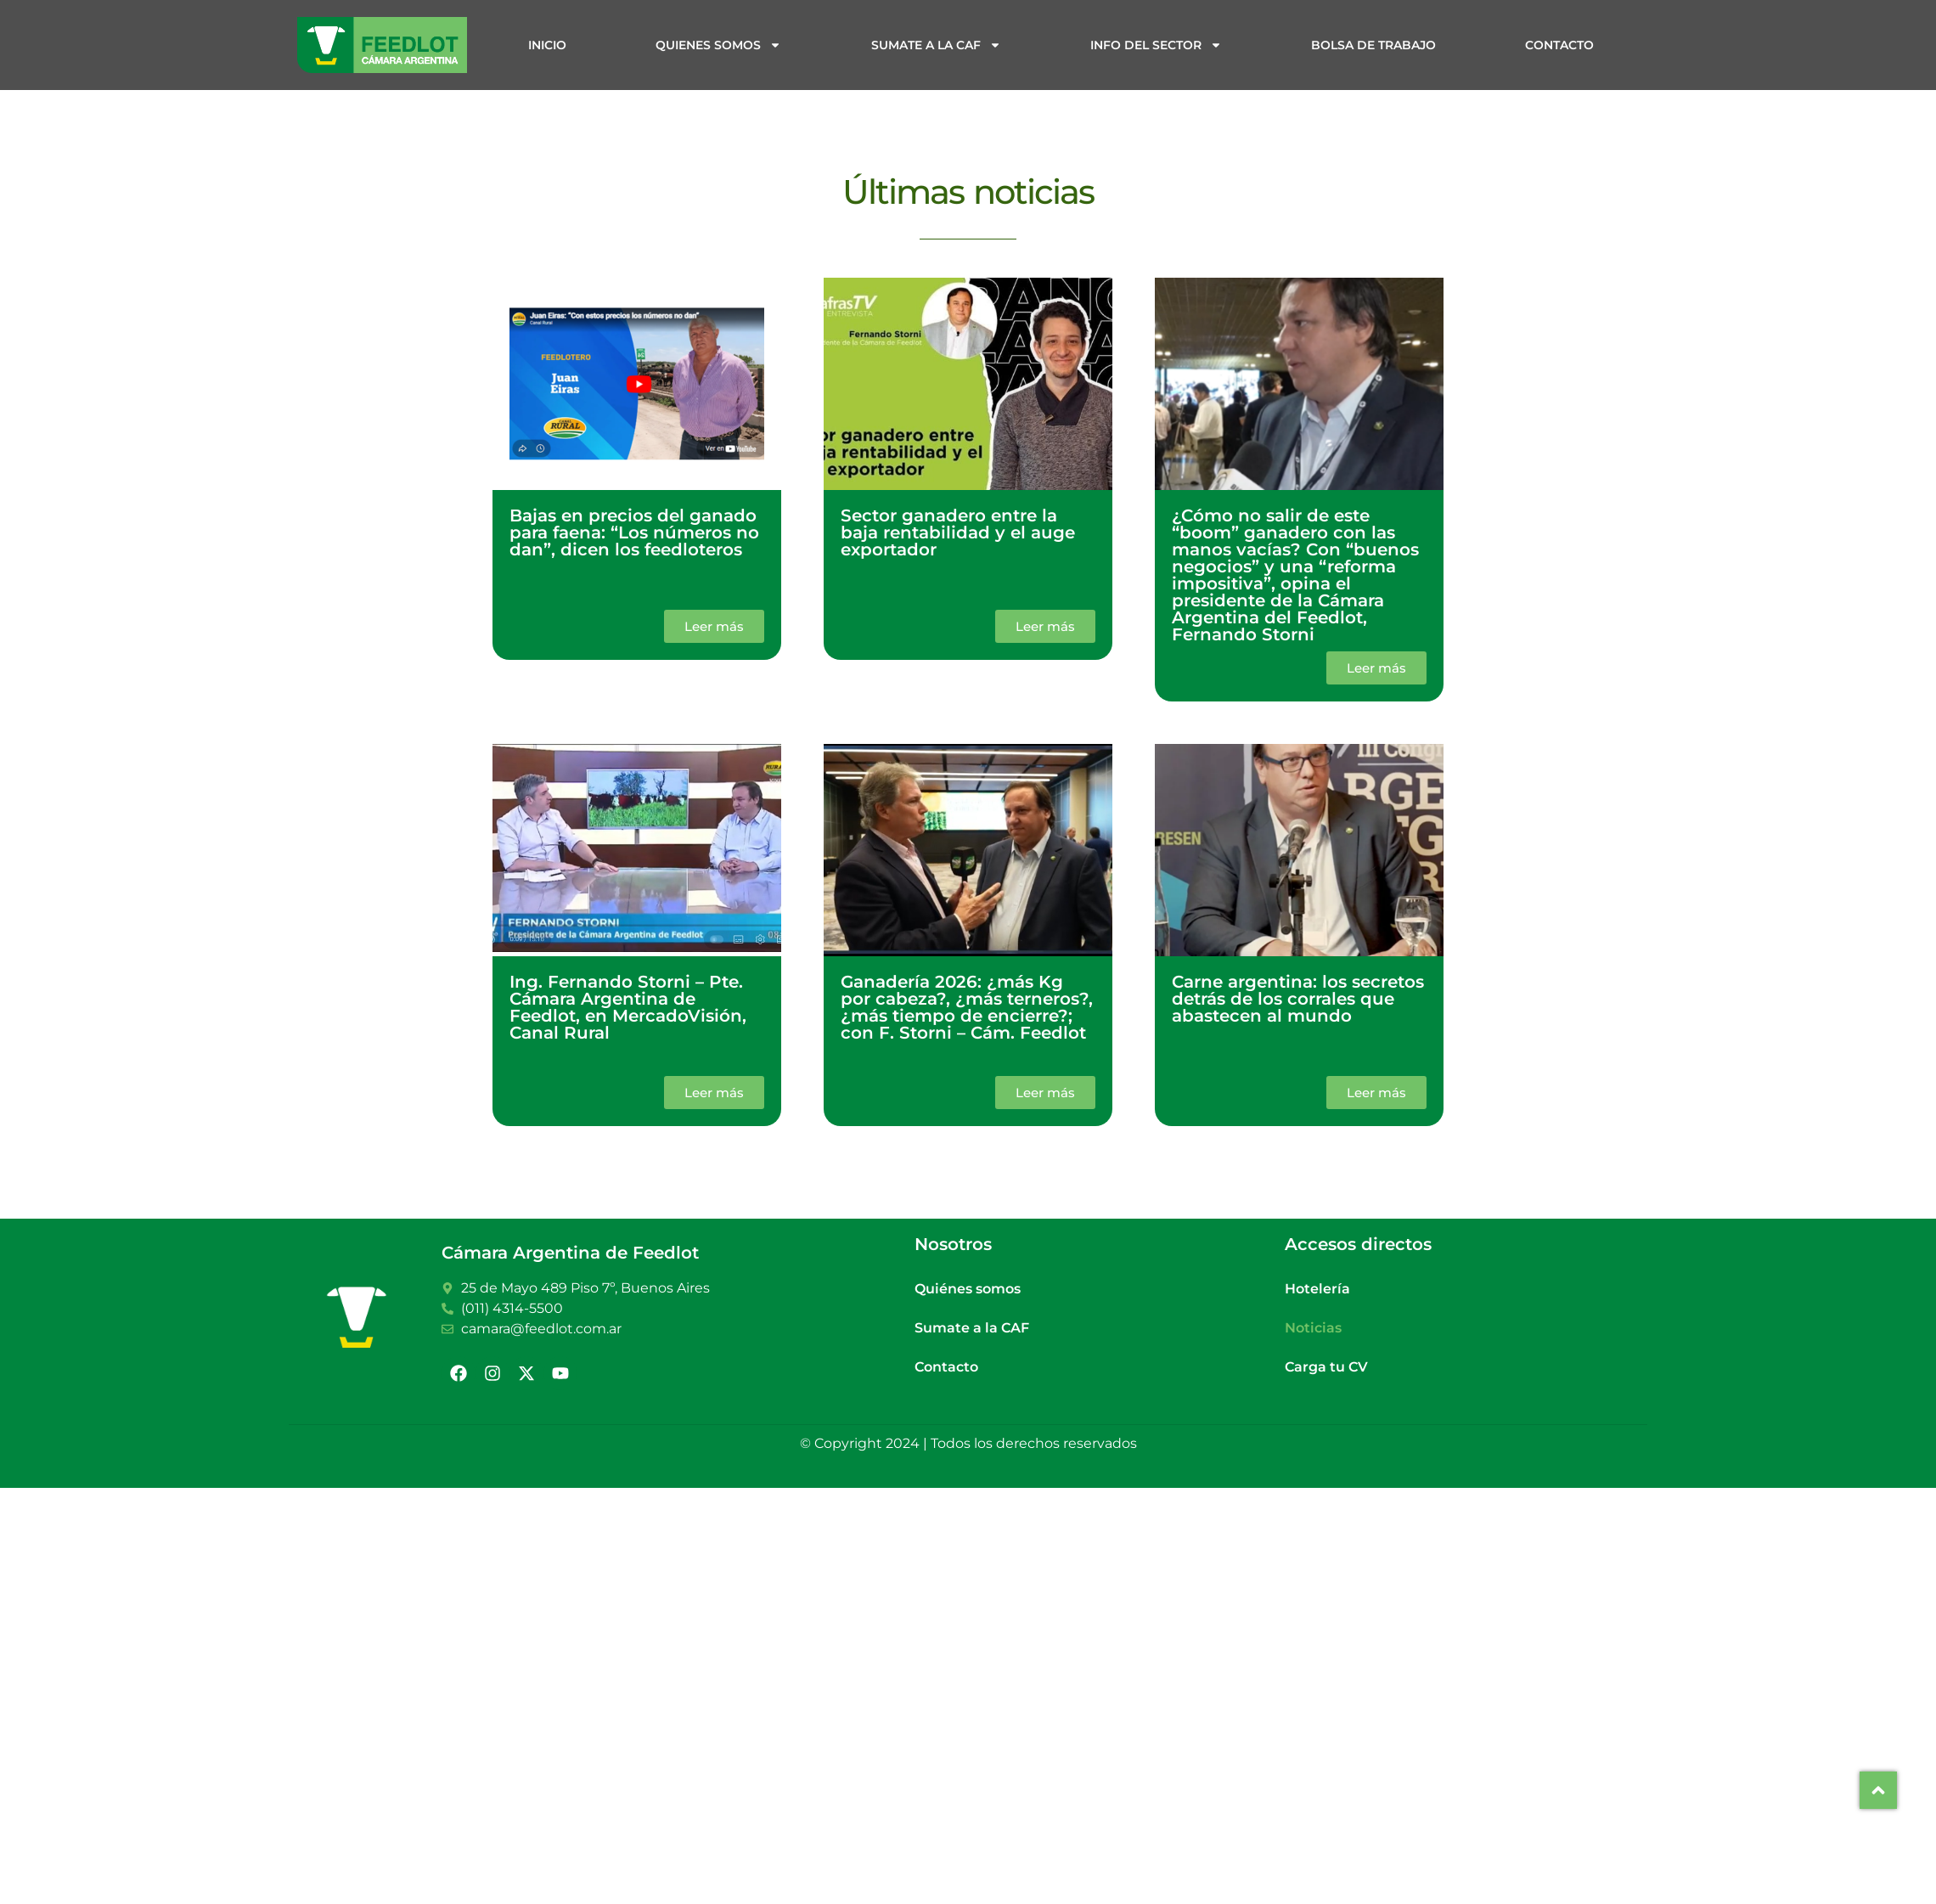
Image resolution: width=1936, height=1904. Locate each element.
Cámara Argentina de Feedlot (570, 1252)
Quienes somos (718, 45)
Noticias (1313, 1328)
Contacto (1559, 45)
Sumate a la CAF (936, 45)
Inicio (547, 45)
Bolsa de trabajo (1373, 45)
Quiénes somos (968, 1289)
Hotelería (1317, 1289)
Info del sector (1156, 45)
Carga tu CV (1326, 1367)
